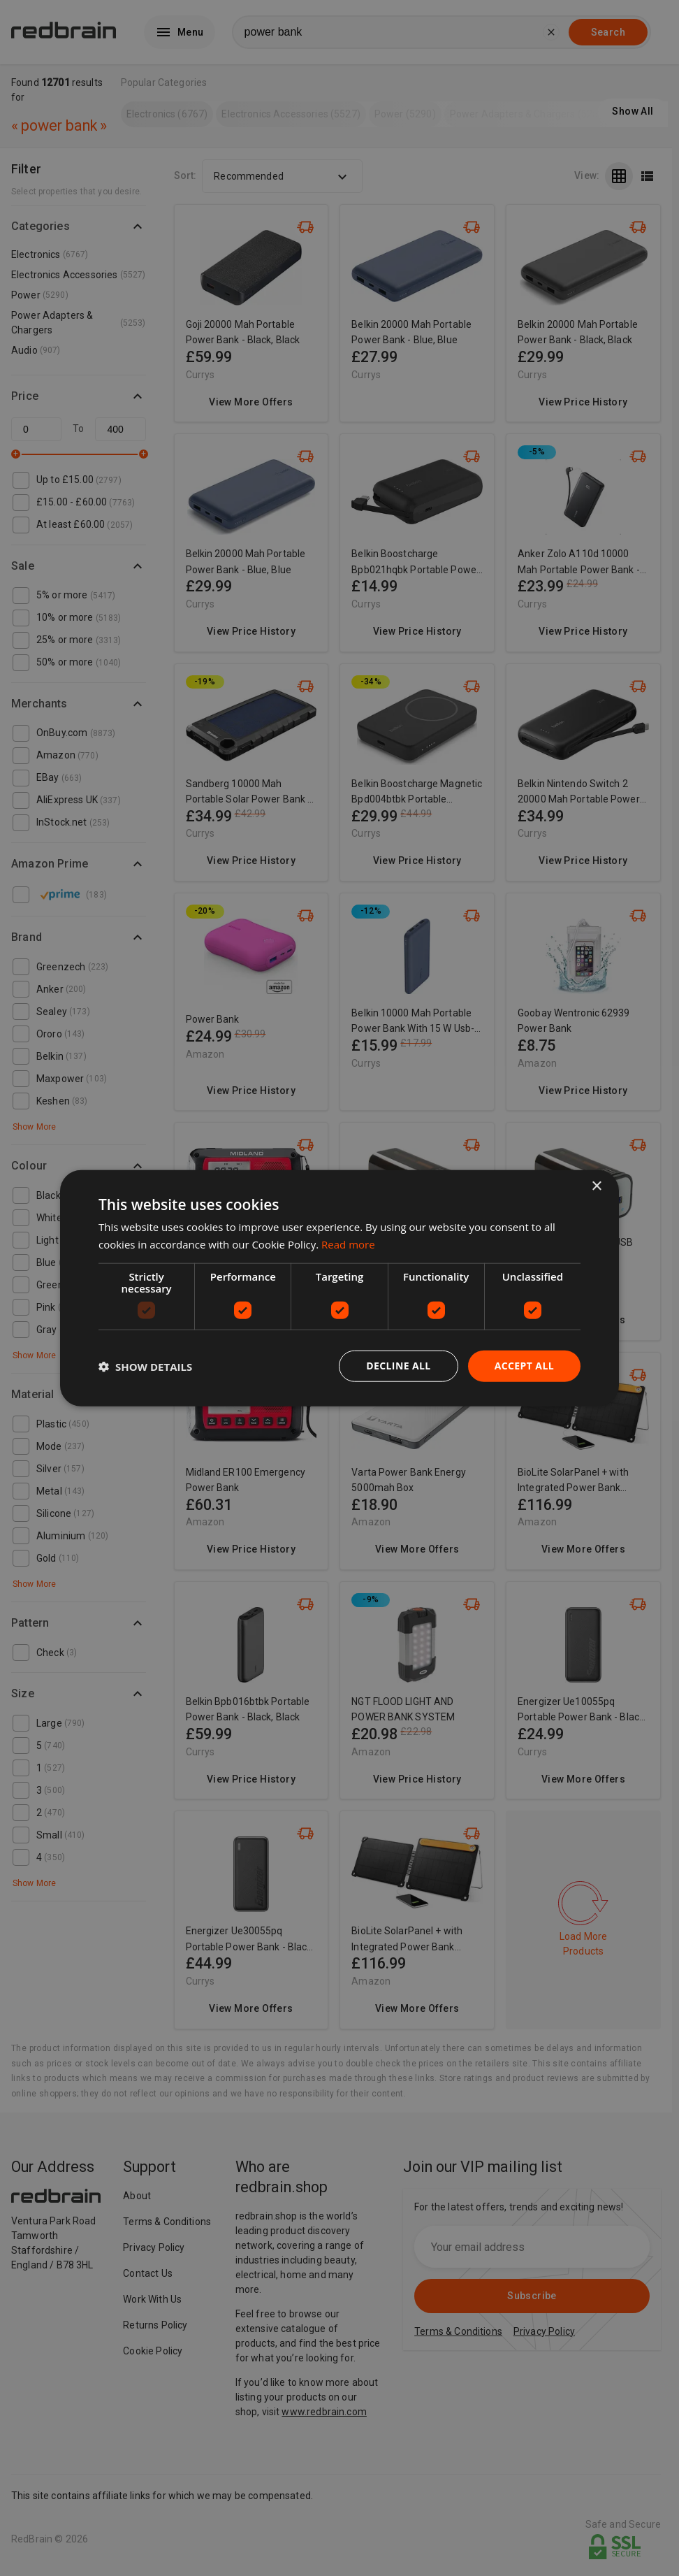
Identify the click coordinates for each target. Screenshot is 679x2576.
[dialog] (339, 1288)
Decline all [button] (398, 1365)
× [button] (596, 1186)
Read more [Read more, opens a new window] (348, 1244)
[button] (145, 1366)
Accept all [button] (524, 1365)
